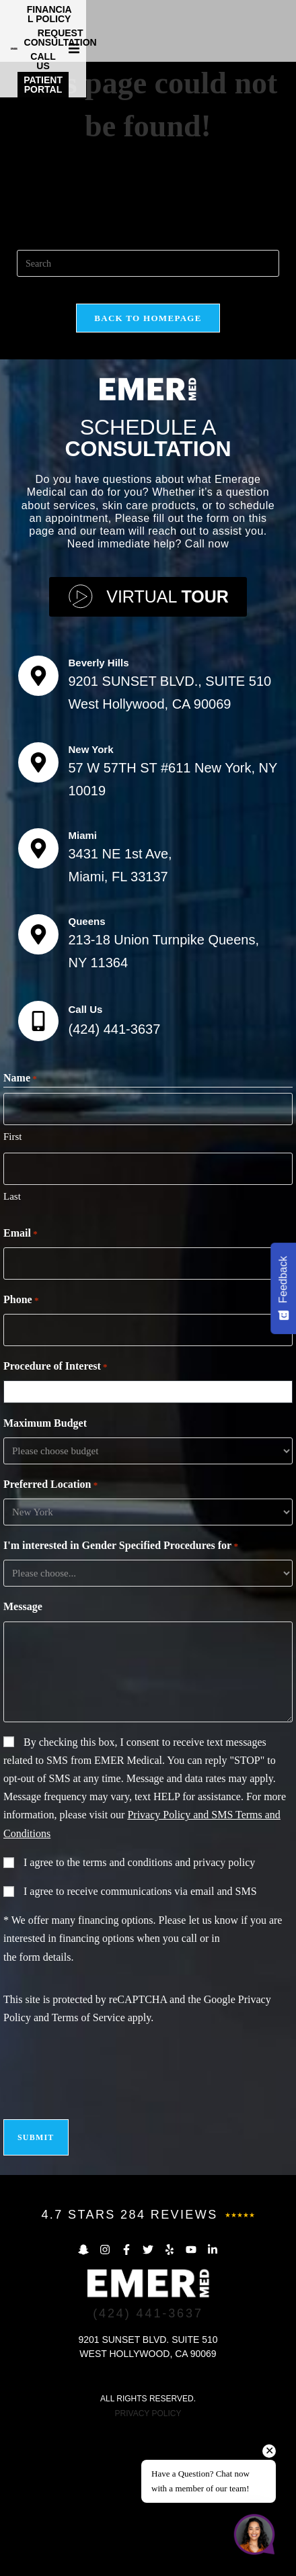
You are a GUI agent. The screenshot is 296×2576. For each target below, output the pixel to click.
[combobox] (151, 1537)
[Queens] (38, 1079)
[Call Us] (38, 1166)
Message (22, 1751)
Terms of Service (88, 2162)
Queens (87, 1066)
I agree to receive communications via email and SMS (140, 2036)
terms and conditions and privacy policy (169, 2007)
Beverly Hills (99, 807)
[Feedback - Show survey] (283, 1287)
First (12, 1281)
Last (12, 1341)
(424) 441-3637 (115, 1174)
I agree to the (139, 2007)
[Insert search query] (148, 408)
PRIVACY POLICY (148, 2558)
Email (20, 1379)
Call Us (86, 1154)
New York (91, 894)
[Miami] (38, 993)
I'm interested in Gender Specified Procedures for (120, 1691)
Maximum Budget (45, 1568)
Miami (83, 980)
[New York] (38, 907)
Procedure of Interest (55, 1512)
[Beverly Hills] (38, 821)
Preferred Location (50, 1630)
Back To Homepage (147, 463)
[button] (284, 27)
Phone (20, 1445)
